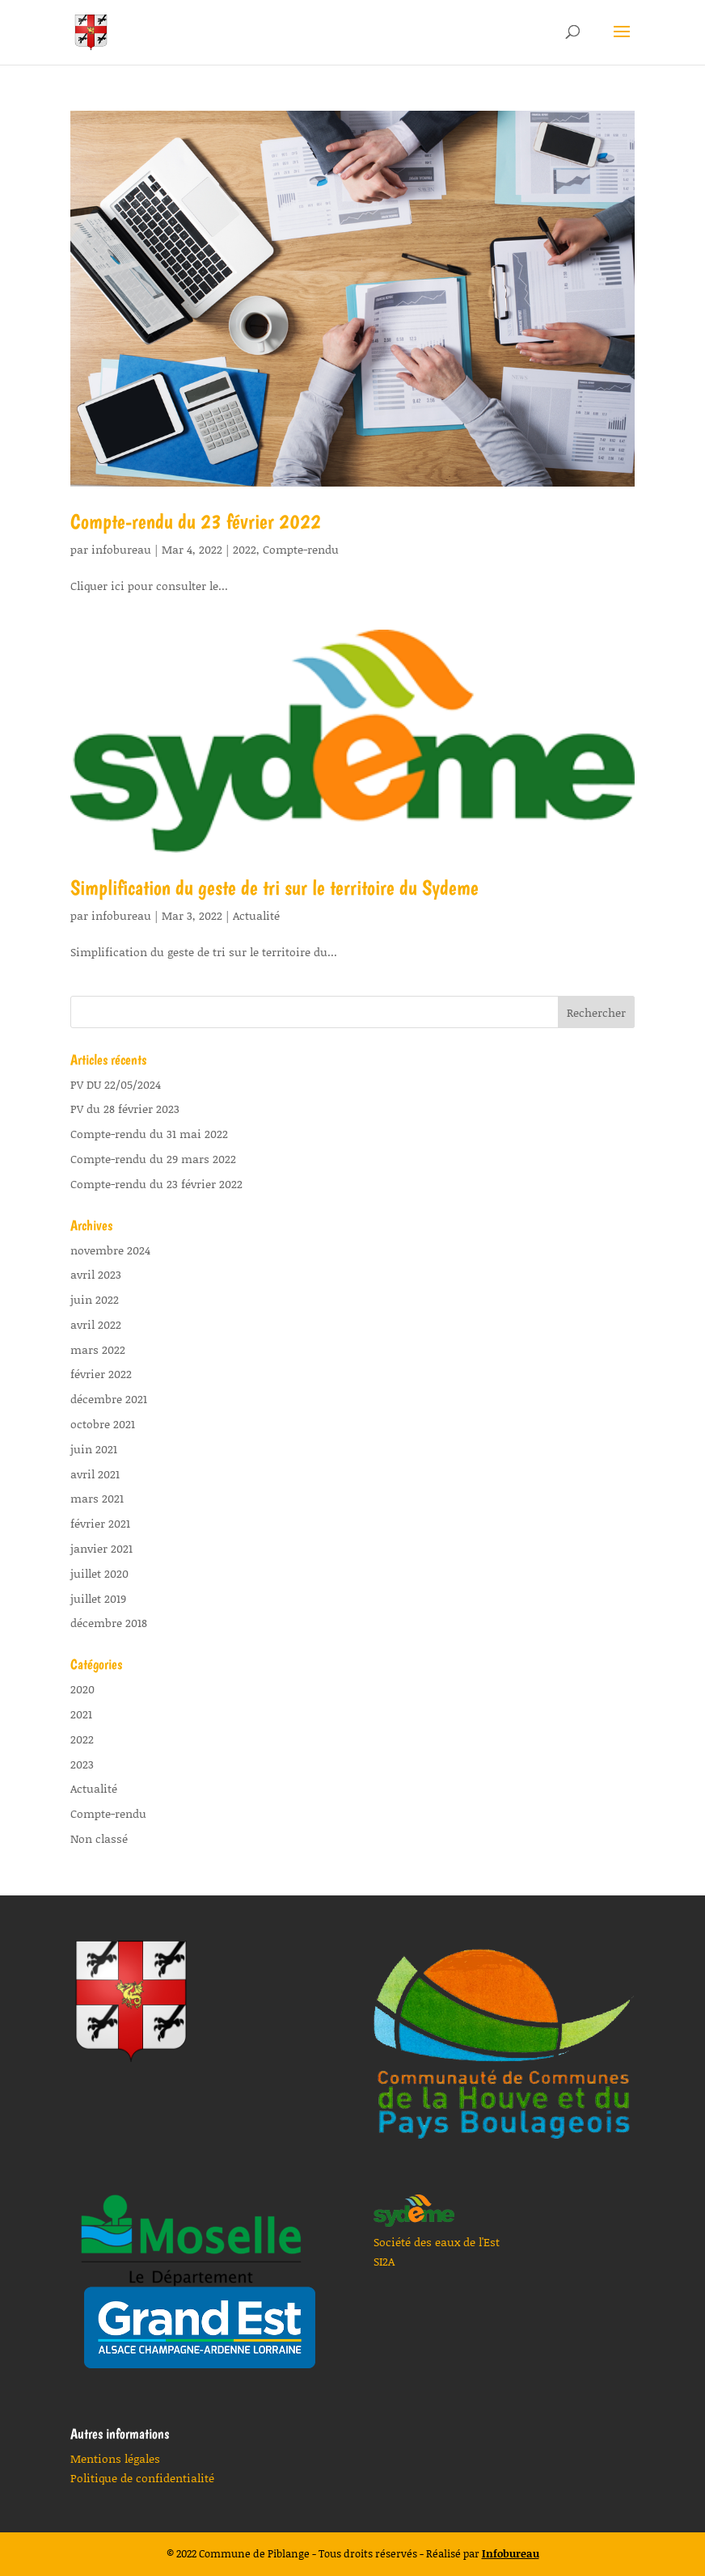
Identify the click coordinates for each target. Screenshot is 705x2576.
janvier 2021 (101, 1548)
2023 (82, 1764)
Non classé (99, 1838)
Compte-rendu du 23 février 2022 (195, 520)
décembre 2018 (108, 1622)
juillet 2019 (98, 1598)
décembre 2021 (108, 1398)
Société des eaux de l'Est (437, 2241)
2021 (81, 1713)
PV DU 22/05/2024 (115, 1084)
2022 (244, 549)
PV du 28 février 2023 (124, 1108)
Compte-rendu (301, 549)
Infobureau (510, 2553)
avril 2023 (95, 1274)
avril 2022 (95, 1324)
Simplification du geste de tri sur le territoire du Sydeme (274, 887)
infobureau (121, 549)
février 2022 (101, 1373)
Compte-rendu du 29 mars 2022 (153, 1158)
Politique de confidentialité (142, 2477)
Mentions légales (115, 2458)
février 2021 (100, 1523)
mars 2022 (97, 1349)
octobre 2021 (102, 1423)
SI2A (384, 2261)
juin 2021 (93, 1448)
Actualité (256, 915)
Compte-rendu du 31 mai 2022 (149, 1133)
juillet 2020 (99, 1573)
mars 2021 (97, 1498)
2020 (82, 1688)
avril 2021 (95, 1473)
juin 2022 (94, 1299)
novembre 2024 (110, 1250)
